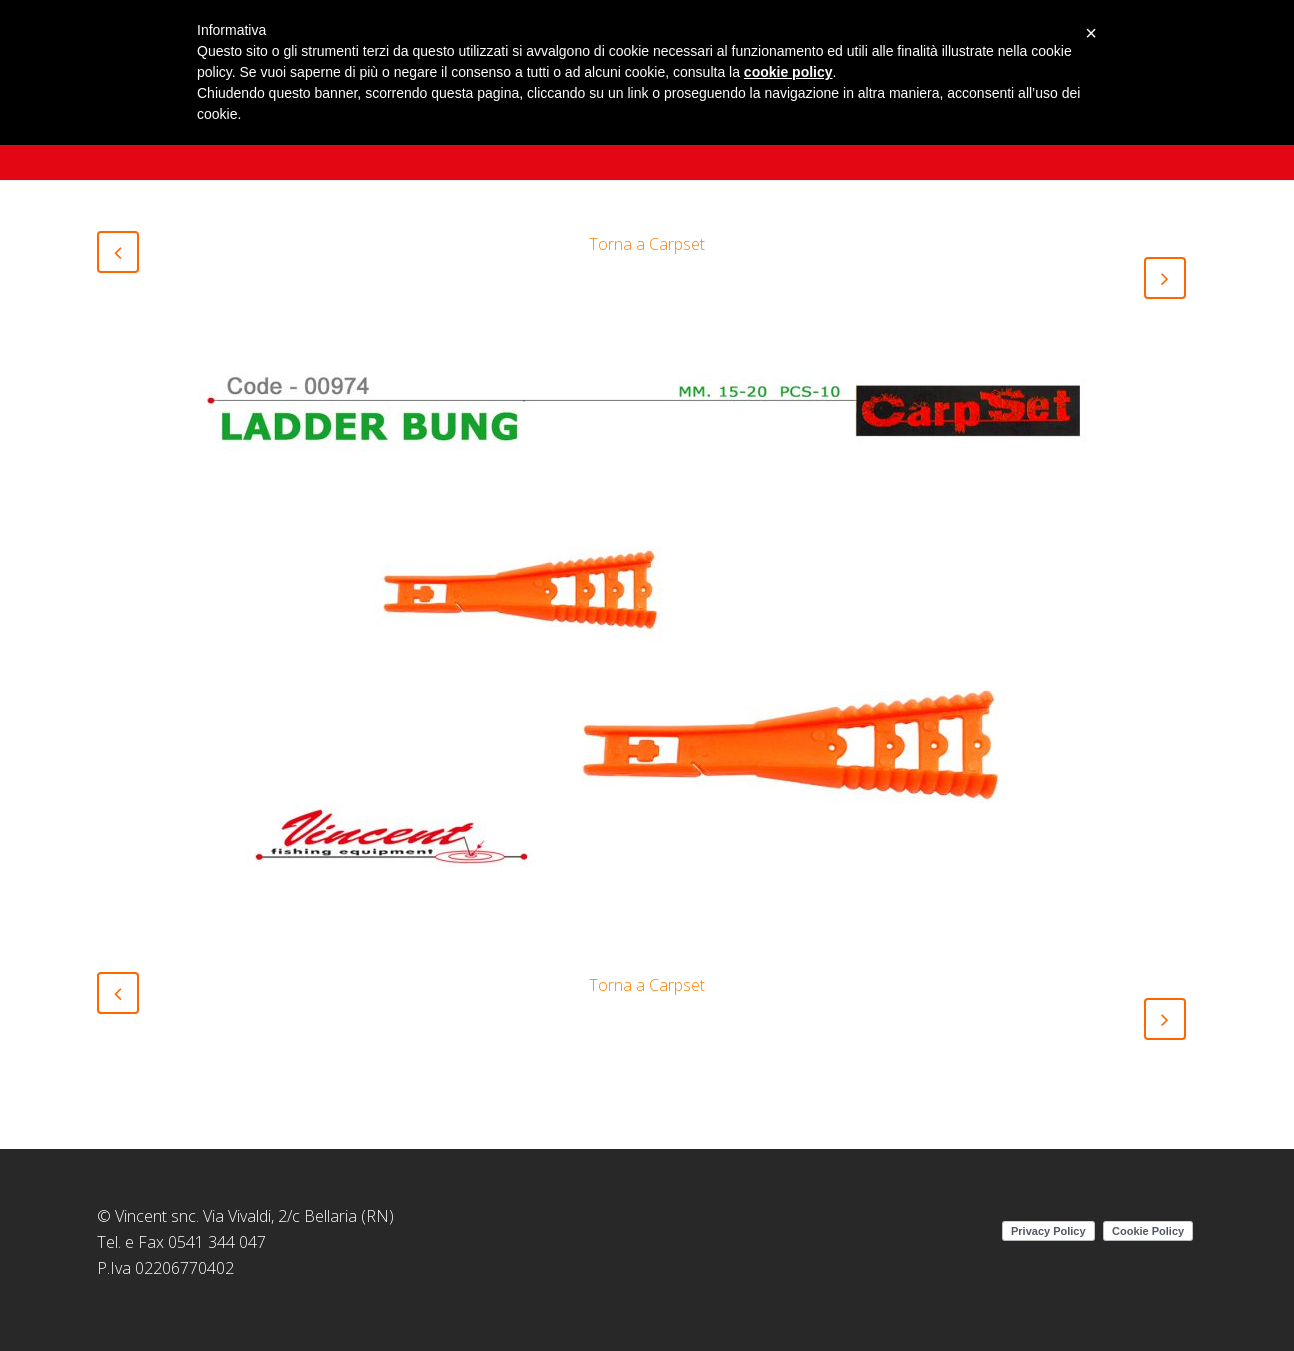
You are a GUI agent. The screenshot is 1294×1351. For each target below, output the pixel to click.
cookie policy (788, 72)
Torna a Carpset (647, 244)
